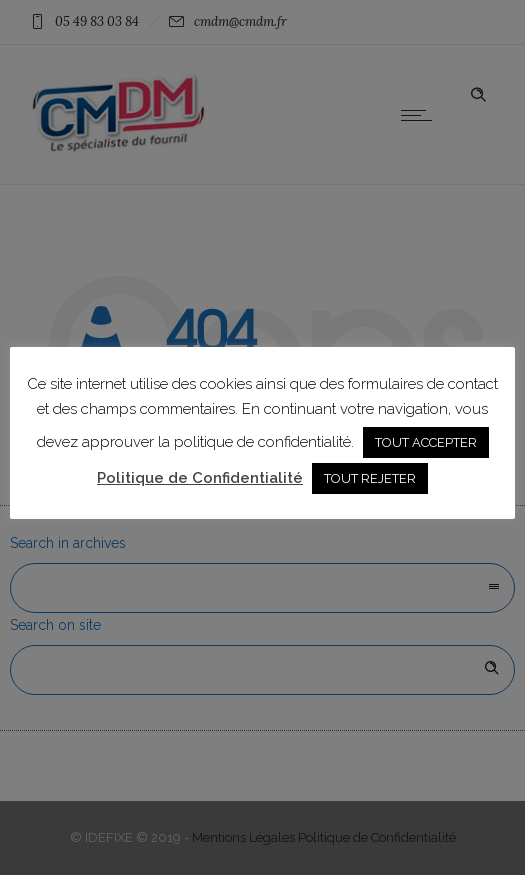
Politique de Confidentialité (200, 478)
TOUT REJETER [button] (370, 478)
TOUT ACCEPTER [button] (426, 442)
